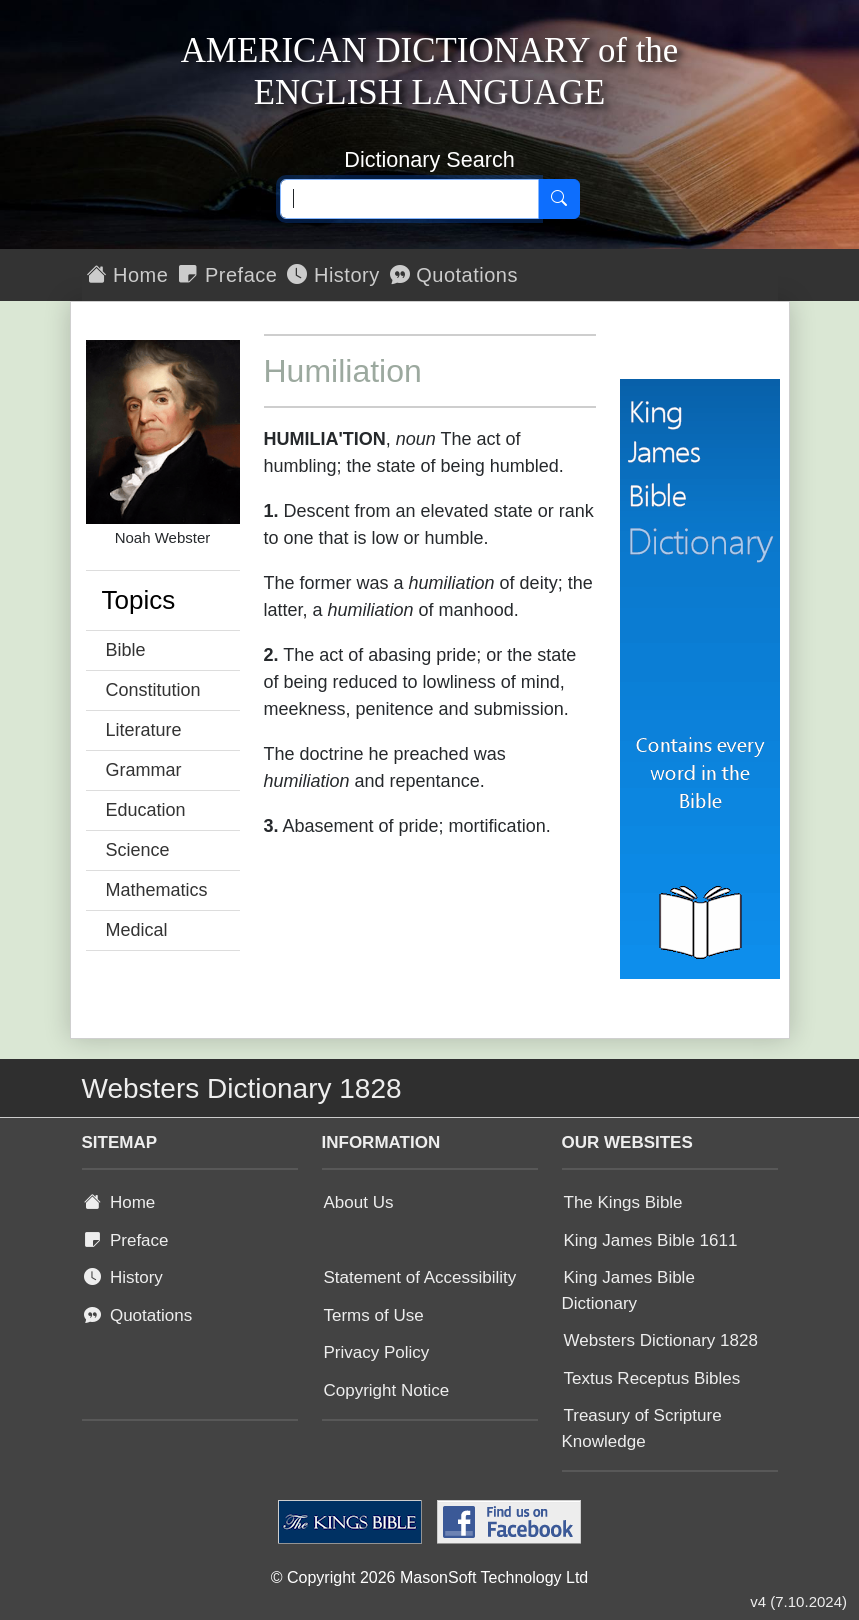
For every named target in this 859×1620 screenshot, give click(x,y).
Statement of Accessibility (420, 1277)
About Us (359, 1202)
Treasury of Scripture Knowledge (642, 1428)
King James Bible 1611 (651, 1240)
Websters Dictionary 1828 (661, 1340)
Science (138, 850)
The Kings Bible (623, 1202)
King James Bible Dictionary (628, 1290)
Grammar (144, 770)
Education (146, 810)
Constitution (153, 690)
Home (128, 275)
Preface (227, 275)
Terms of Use (374, 1315)
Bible (126, 650)
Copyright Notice (387, 1390)
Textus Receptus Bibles (652, 1378)
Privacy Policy (377, 1352)
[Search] (559, 199)
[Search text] (409, 199)
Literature (144, 730)
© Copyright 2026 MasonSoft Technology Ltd (429, 1577)
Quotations (454, 275)
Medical (137, 930)
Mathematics (157, 890)
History (333, 275)
